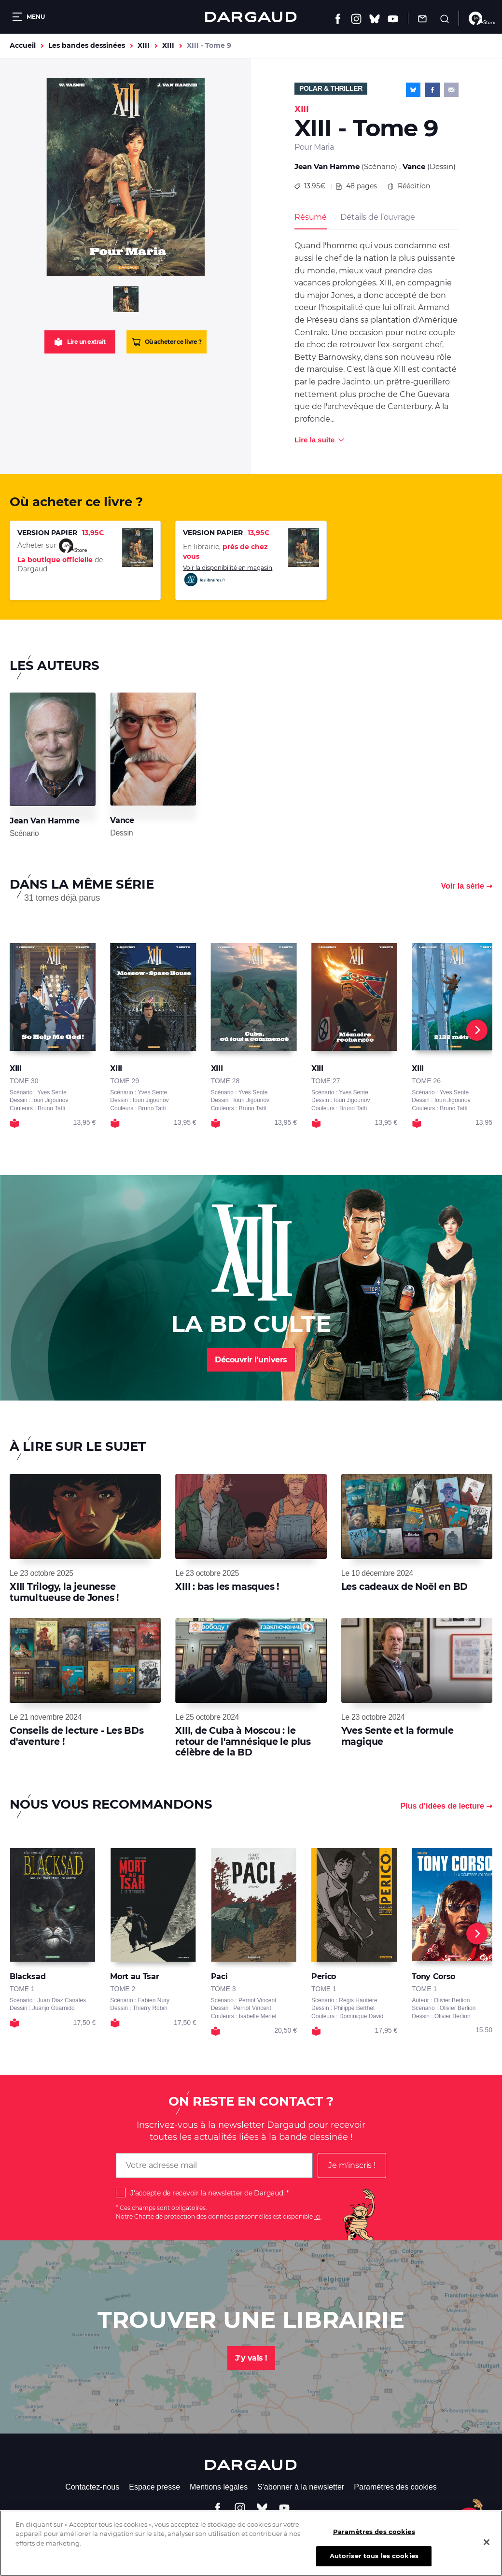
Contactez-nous (92, 2487)
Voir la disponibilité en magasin (227, 576)
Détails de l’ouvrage (377, 217)
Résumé (310, 217)
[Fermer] (486, 2546)
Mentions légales (219, 2487)
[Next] (477, 1030)
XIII (144, 45)
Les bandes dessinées (86, 45)
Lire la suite (314, 440)
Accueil (23, 45)
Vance (414, 166)
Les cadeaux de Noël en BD (404, 1586)
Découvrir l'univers (251, 1359)
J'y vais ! (251, 2358)
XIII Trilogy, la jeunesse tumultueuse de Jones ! (64, 1592)
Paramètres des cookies (395, 2487)
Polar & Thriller (331, 88)
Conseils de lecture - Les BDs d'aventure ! (77, 1736)
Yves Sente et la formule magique (397, 1736)
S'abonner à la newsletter (300, 2487)
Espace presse (154, 2487)
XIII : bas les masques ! (227, 1586)
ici (317, 2216)
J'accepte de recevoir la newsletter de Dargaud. (207, 2193)
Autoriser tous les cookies (374, 2560)
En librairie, (225, 551)
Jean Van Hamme (327, 166)
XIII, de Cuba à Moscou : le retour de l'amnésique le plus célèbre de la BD (243, 1741)
